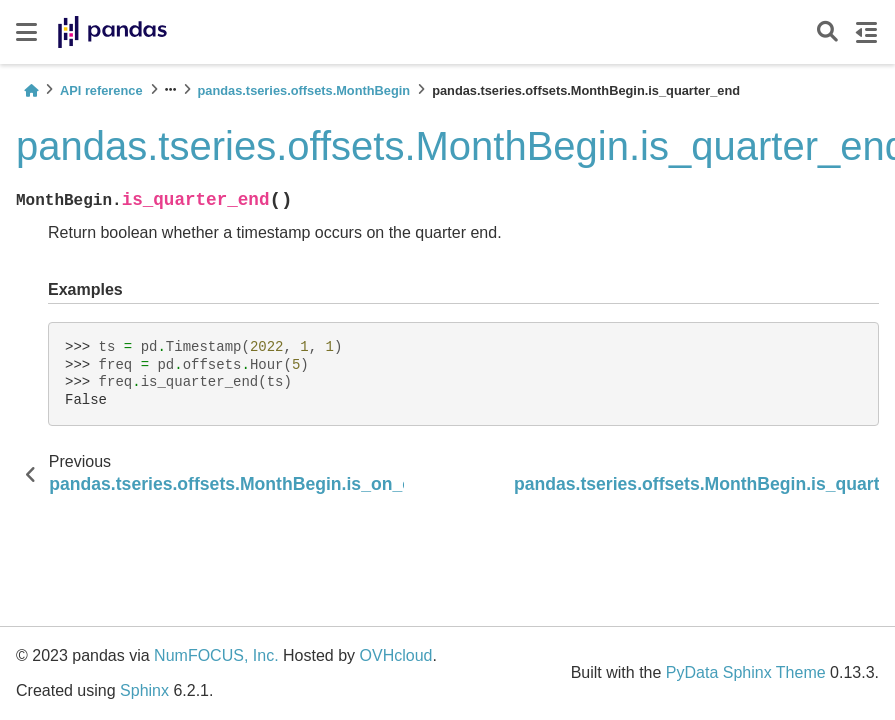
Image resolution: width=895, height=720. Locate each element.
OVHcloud (396, 655)
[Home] (31, 90)
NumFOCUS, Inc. (216, 655)
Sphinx (144, 690)
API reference (101, 90)
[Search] (827, 32)
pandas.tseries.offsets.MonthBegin (304, 90)
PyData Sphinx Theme (746, 672)
